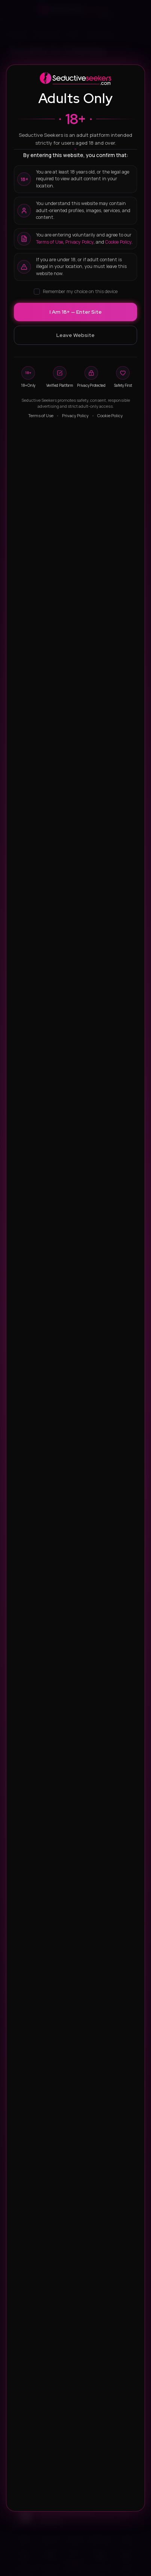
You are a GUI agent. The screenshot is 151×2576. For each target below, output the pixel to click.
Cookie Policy (118, 242)
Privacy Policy (79, 242)
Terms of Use (49, 242)
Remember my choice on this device (76, 291)
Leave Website (75, 335)
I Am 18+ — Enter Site (76, 311)
